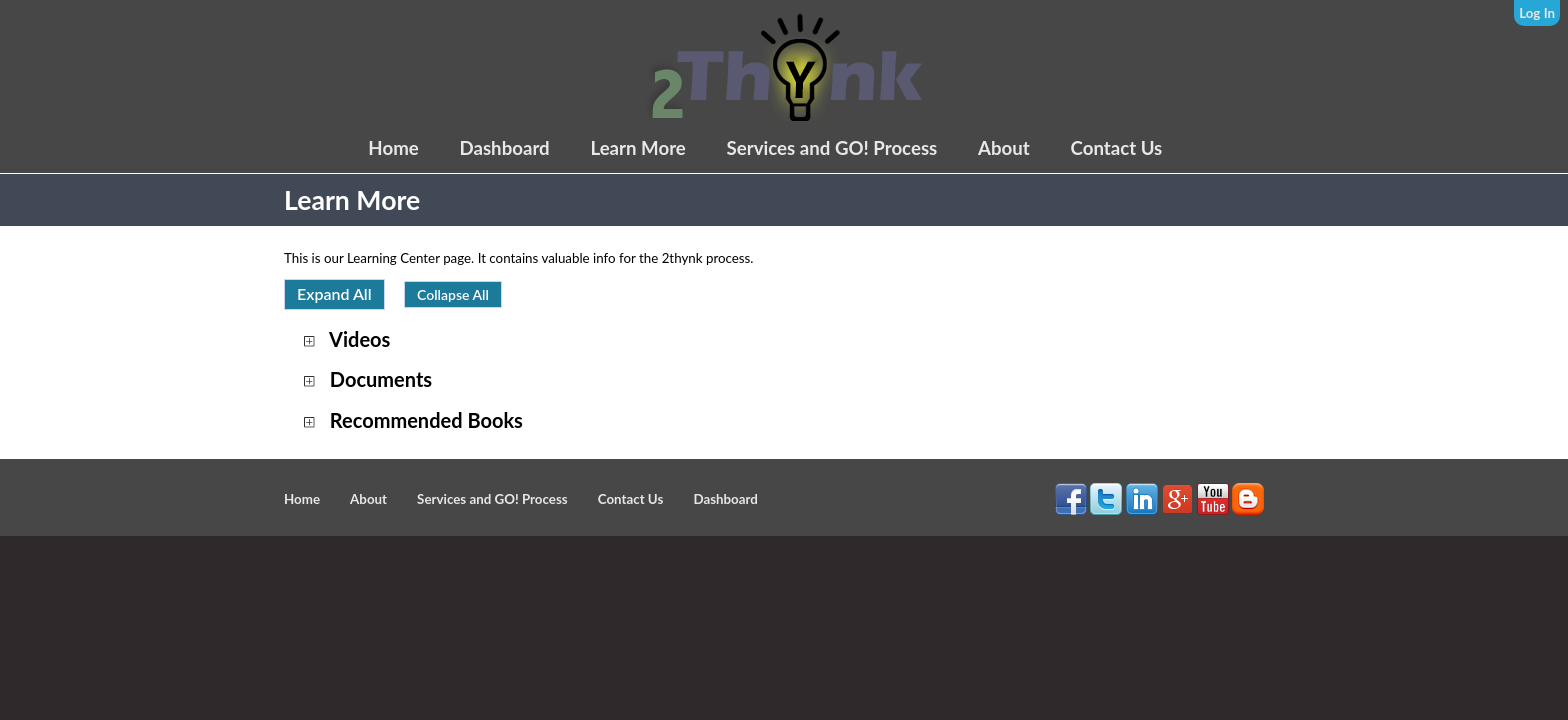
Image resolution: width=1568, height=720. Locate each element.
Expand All (334, 293)
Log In (1537, 13)
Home (393, 148)
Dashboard (504, 148)
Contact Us (1117, 148)
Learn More (637, 148)
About (1004, 148)
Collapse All (453, 294)
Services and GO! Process (832, 148)
